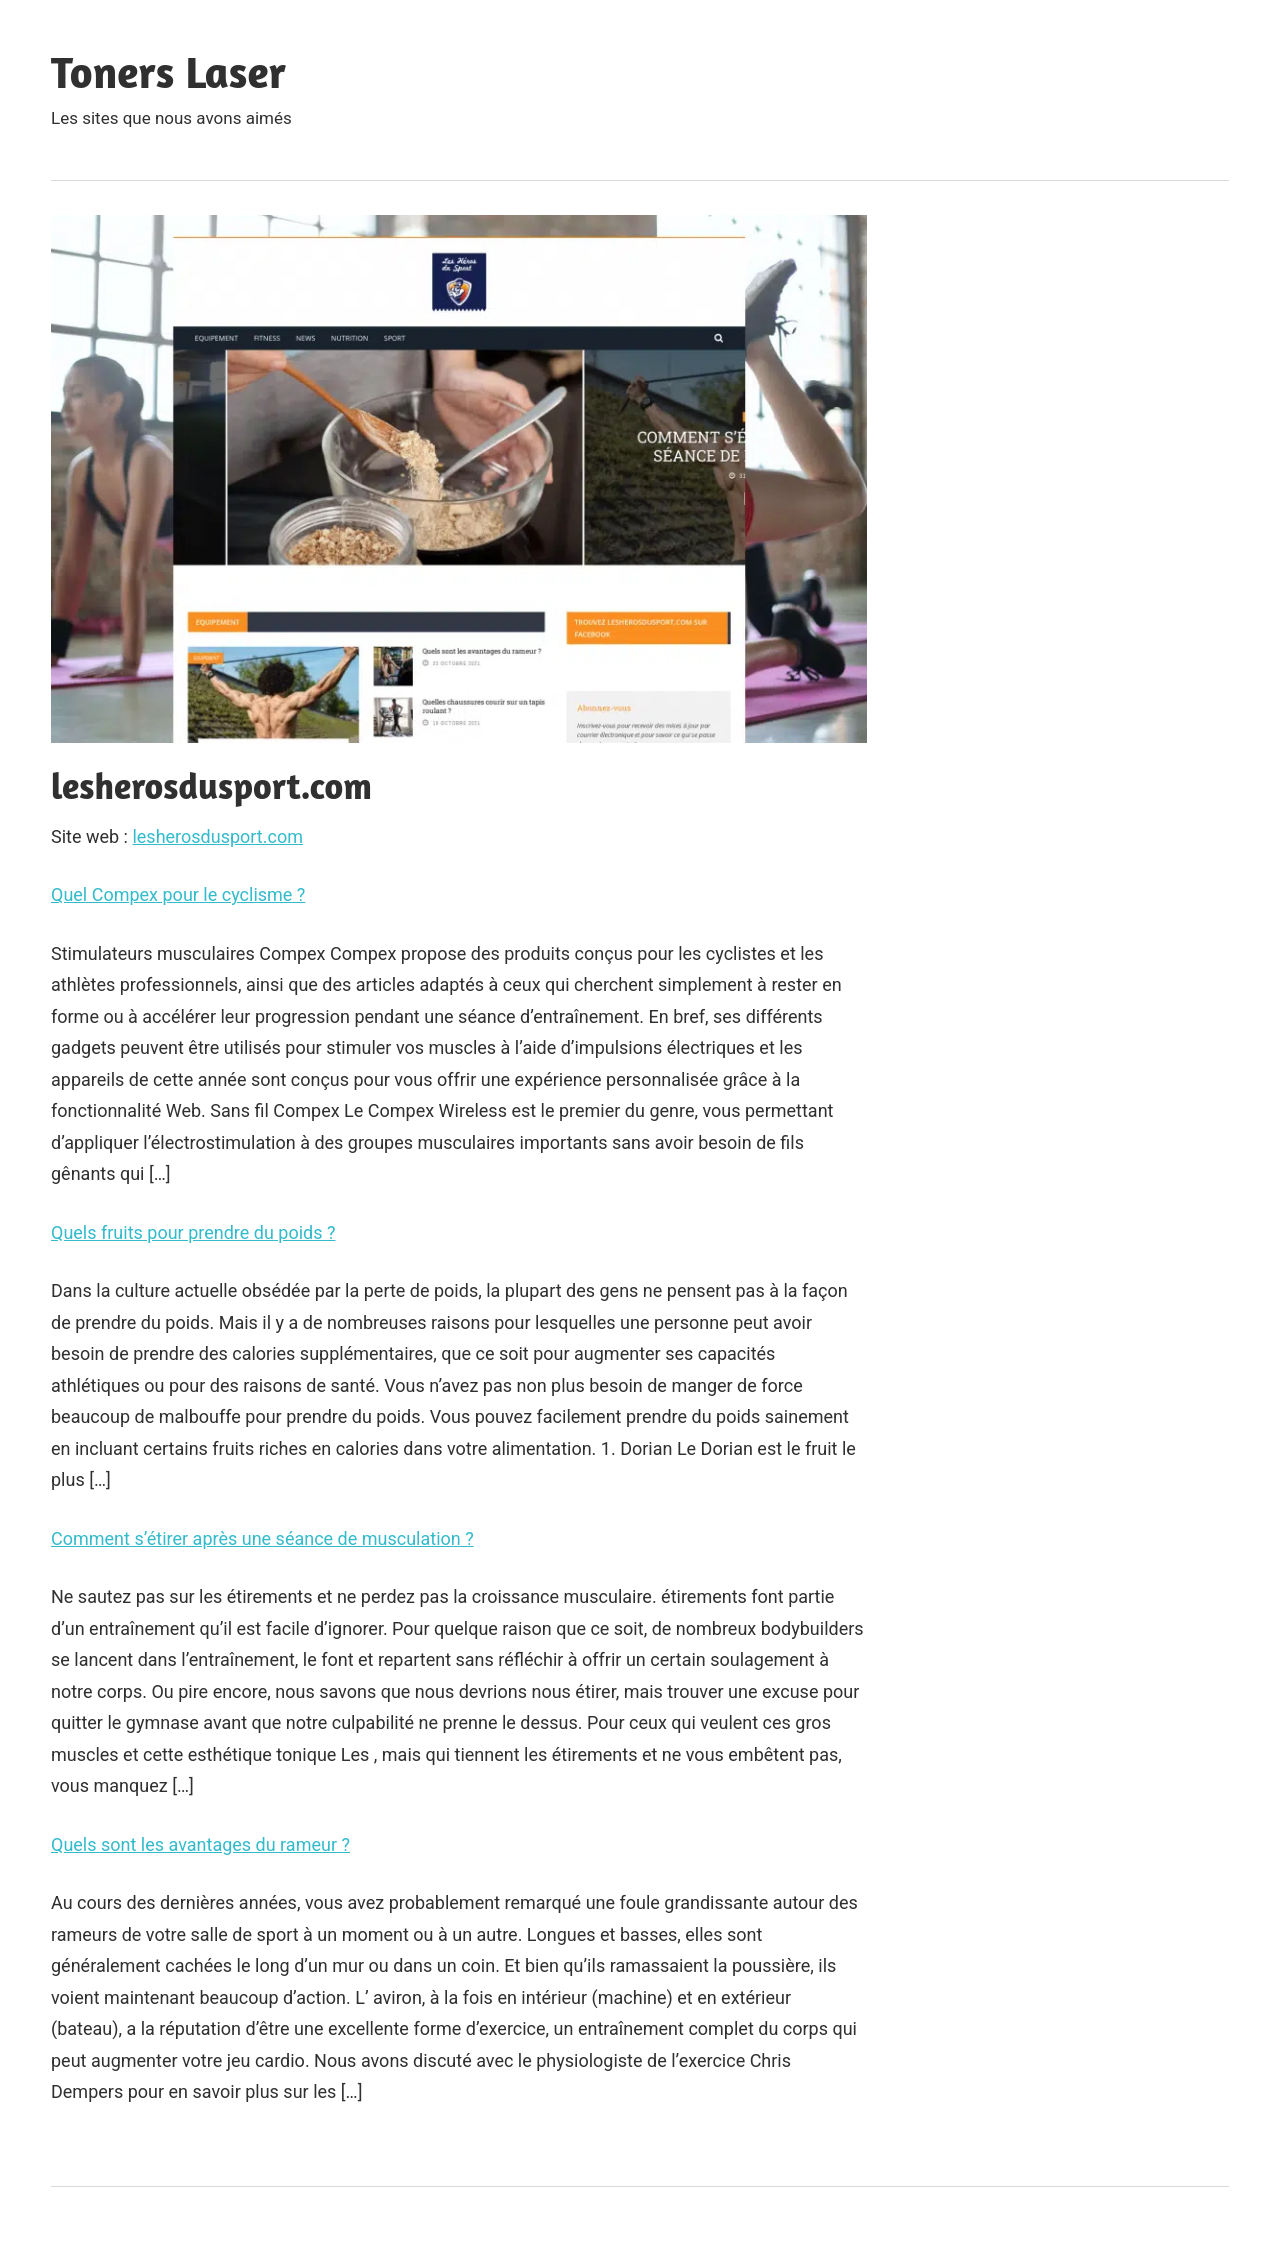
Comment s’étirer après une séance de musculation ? (262, 1538)
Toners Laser (168, 71)
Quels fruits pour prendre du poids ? (193, 1232)
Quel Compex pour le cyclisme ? (178, 894)
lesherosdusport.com (217, 836)
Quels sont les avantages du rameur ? (200, 1844)
